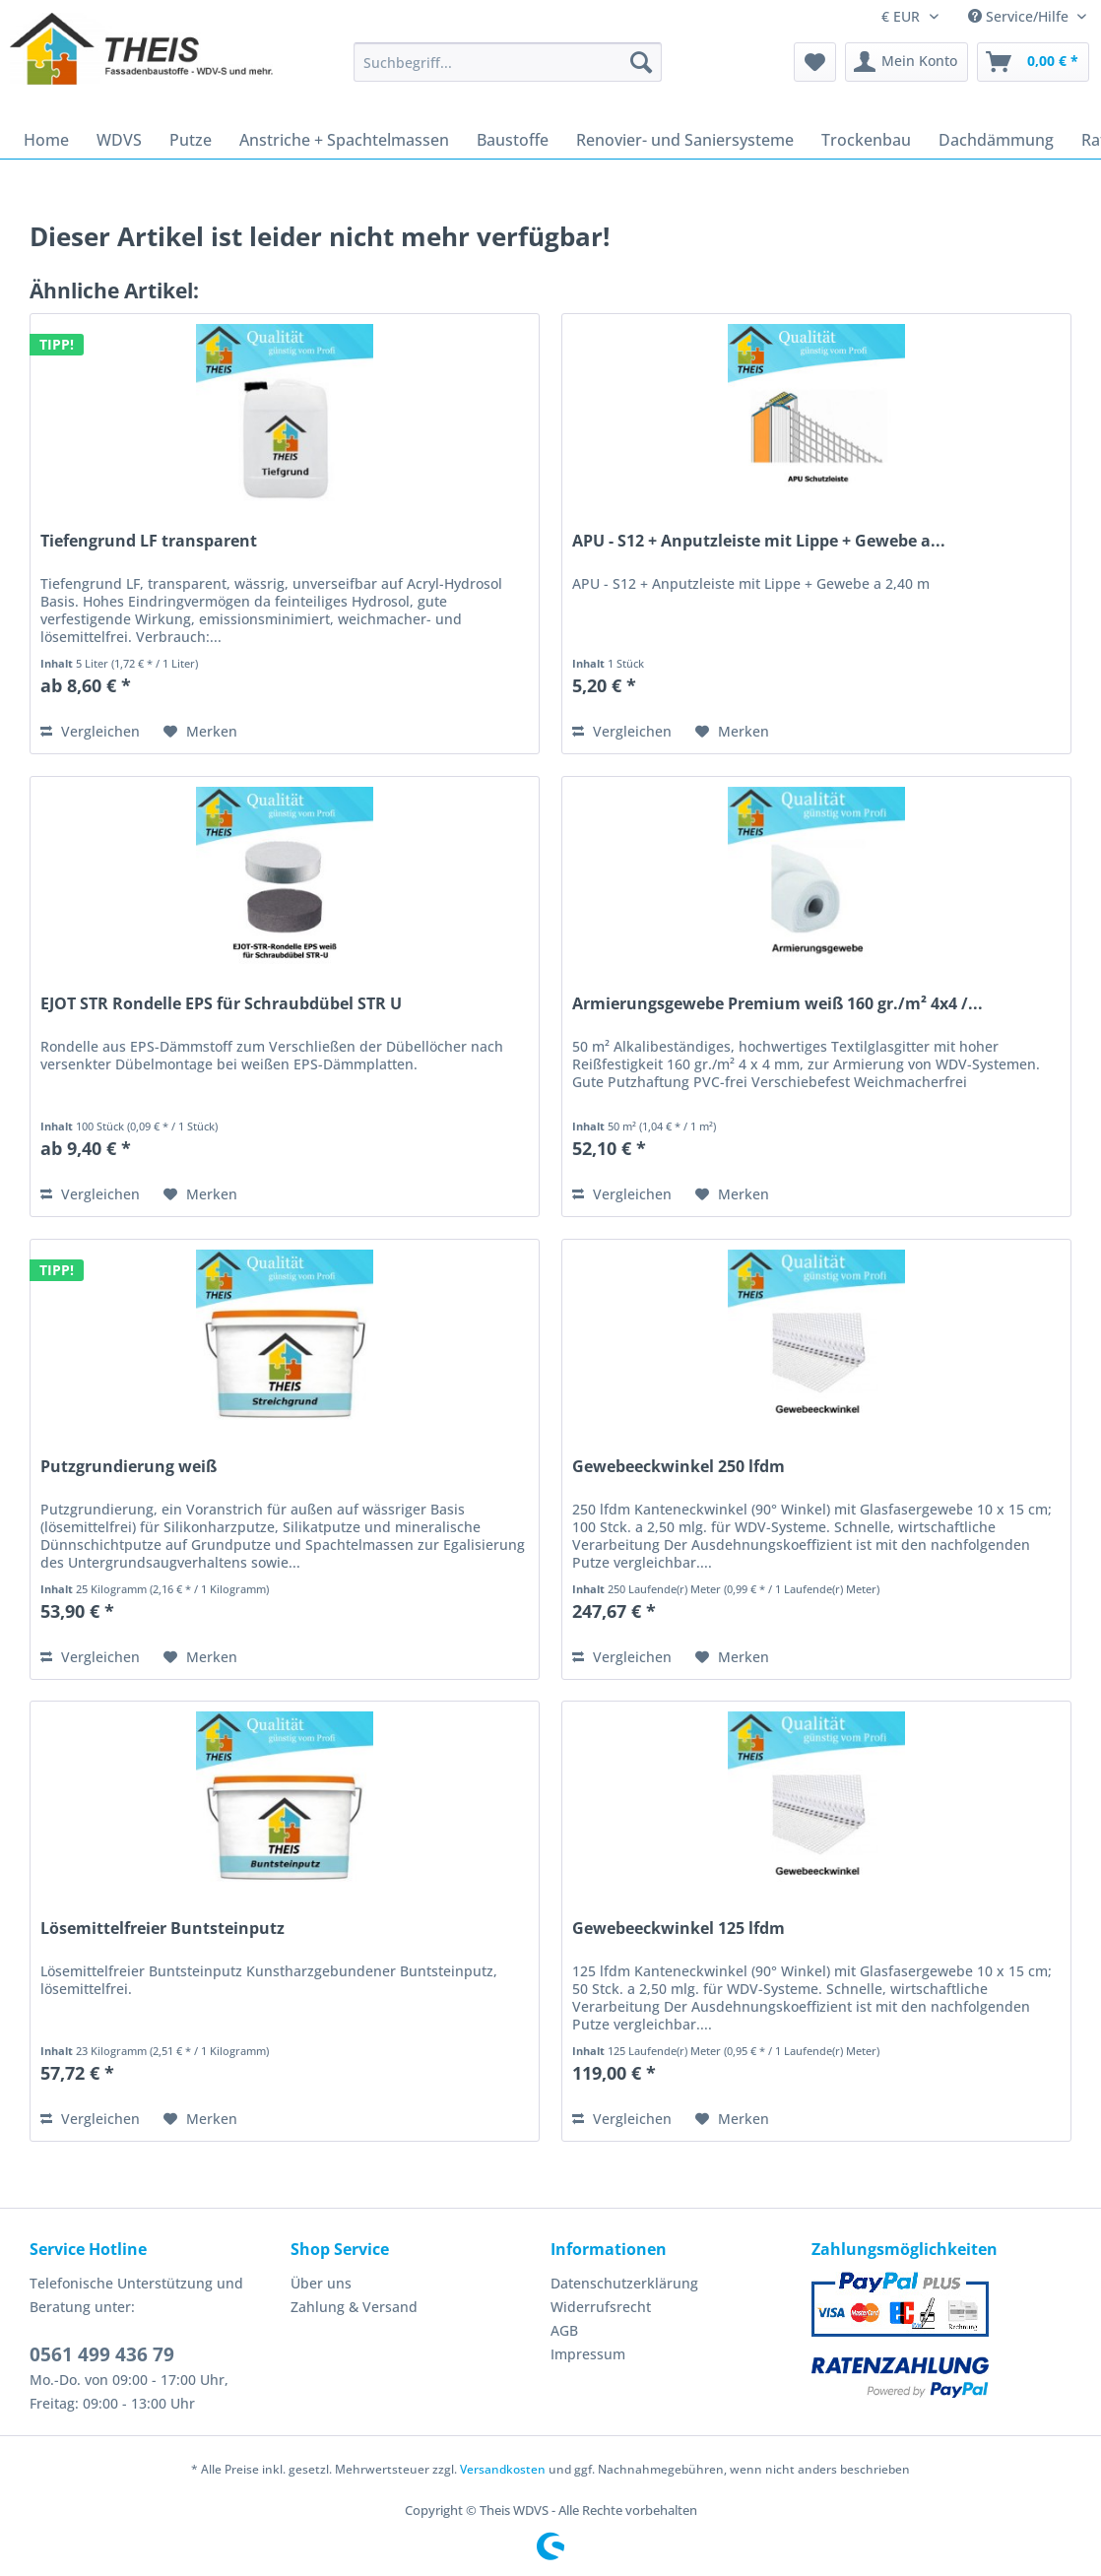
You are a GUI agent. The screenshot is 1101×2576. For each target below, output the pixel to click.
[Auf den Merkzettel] (200, 731)
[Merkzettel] (815, 62)
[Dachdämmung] (996, 140)
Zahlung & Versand (354, 2306)
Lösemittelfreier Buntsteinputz (162, 1928)
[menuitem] (508, 71)
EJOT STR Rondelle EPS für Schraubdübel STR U (221, 1004)
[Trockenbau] (866, 140)
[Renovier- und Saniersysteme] (685, 140)
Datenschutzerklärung (624, 2283)
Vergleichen (90, 731)
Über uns (321, 2283)
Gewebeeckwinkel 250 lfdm (678, 1466)
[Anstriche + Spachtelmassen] (344, 140)
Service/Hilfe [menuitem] (1020, 16)
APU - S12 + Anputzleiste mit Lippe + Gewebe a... (758, 541)
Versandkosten (503, 2469)
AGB (564, 2330)
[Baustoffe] (512, 140)
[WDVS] (119, 140)
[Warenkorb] (1033, 62)
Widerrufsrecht (600, 2306)
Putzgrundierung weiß (128, 1466)
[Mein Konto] (906, 62)
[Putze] (191, 140)
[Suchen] (641, 62)
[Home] (46, 140)
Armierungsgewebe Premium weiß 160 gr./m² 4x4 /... (777, 1004)
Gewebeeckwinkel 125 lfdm (678, 1928)
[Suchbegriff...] (508, 62)
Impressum (587, 2354)
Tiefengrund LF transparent (148, 541)
